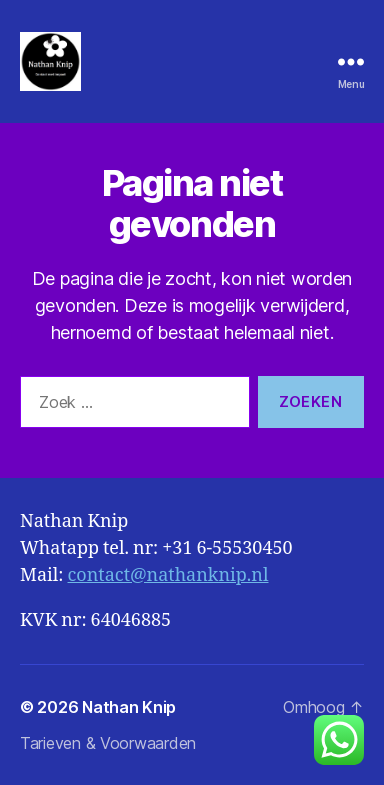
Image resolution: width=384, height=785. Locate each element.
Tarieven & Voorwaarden (108, 743)
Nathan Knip (129, 707)
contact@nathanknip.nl (168, 575)
